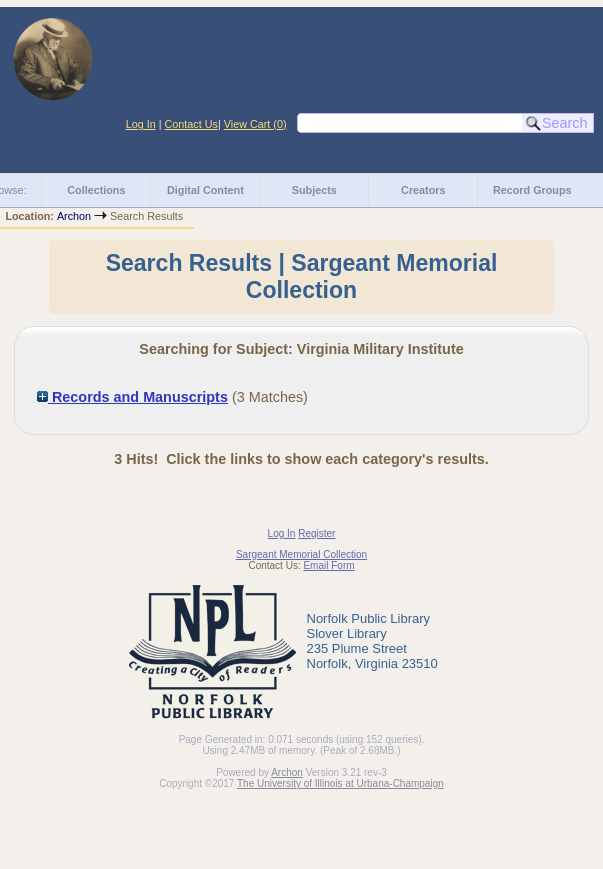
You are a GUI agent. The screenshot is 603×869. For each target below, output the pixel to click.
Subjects (314, 190)
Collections (96, 190)
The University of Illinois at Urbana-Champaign (340, 783)
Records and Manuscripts (132, 397)
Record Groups (532, 190)
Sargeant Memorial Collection (301, 554)
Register (316, 533)
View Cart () (255, 124)
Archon (74, 216)
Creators (423, 190)
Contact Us (191, 124)
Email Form (328, 565)
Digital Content (205, 190)
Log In (141, 124)
